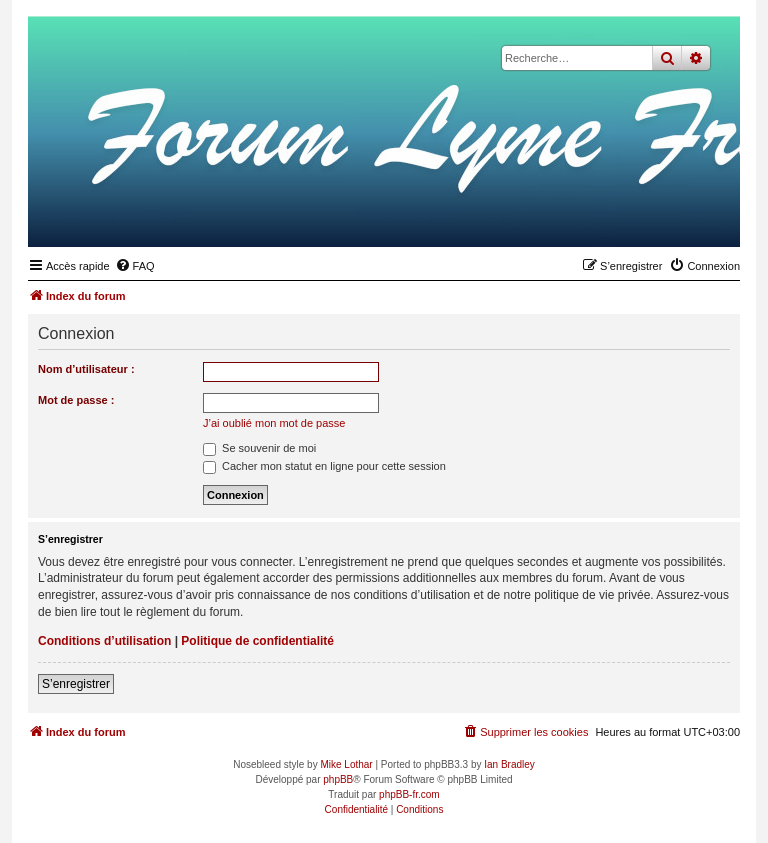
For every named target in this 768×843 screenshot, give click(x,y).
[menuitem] (135, 266)
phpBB (338, 779)
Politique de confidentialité (257, 641)
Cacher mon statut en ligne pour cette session (324, 466)
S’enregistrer (76, 684)
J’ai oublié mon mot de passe (274, 423)
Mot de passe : (76, 400)
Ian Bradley (509, 764)
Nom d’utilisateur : (86, 369)
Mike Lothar (346, 764)
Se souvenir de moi (259, 448)
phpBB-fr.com (409, 794)
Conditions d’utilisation (104, 641)
